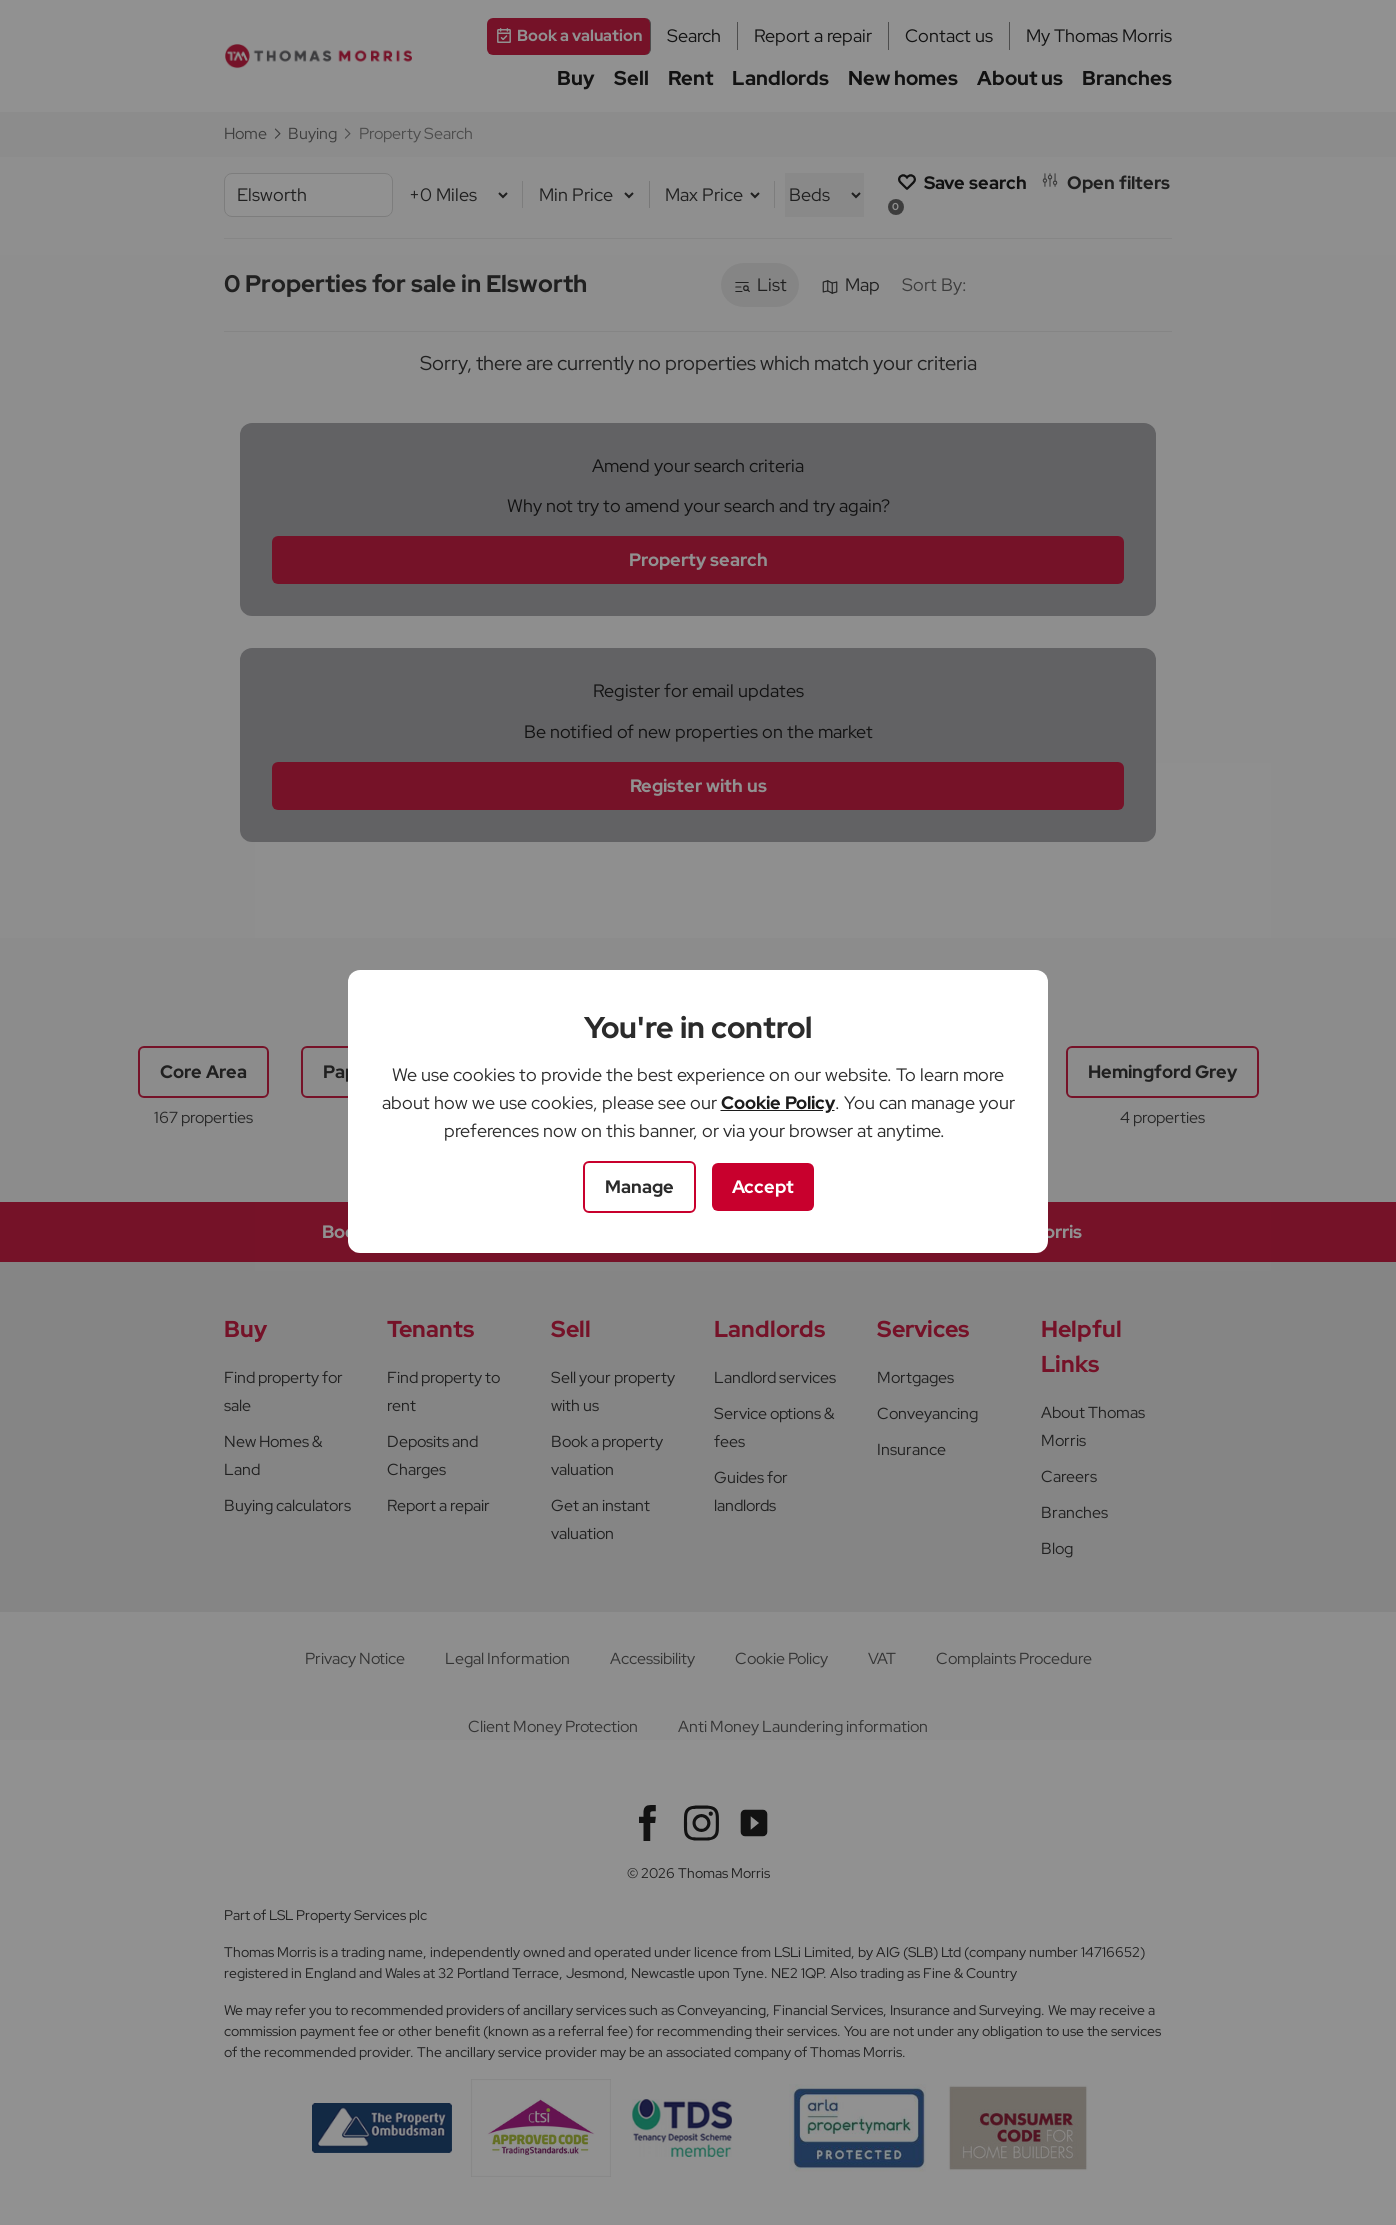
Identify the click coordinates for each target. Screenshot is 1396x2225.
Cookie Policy (778, 1102)
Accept (763, 1186)
